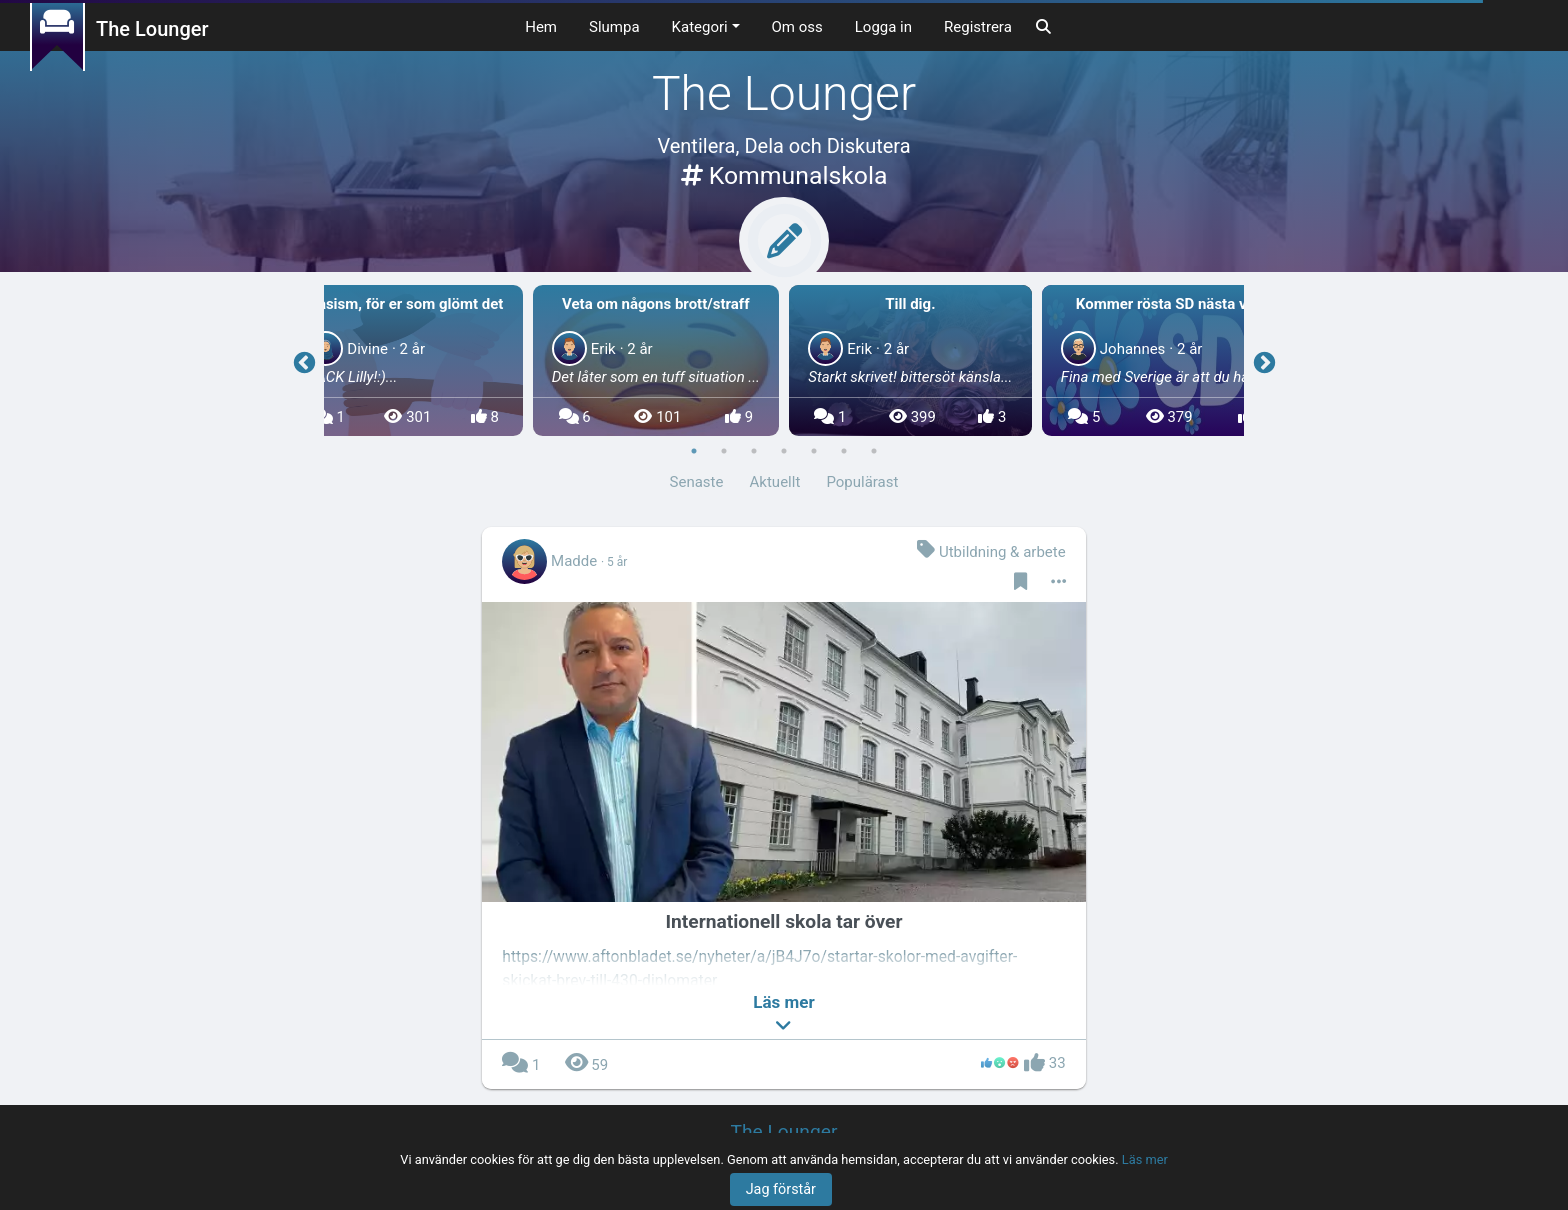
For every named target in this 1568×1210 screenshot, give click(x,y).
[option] (910, 361)
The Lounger (152, 29)
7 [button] (874, 451)
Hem (541, 27)
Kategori (700, 27)
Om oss (797, 27)
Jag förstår (781, 1189)
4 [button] (784, 451)
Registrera (978, 27)
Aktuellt (775, 482)
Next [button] (1264, 361)
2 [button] (724, 451)
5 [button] (814, 451)
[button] (783, 1015)
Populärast (862, 482)
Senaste (697, 482)
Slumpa (614, 27)
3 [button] (754, 451)
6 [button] (844, 451)
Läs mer (1145, 1159)
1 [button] (694, 451)
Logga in (883, 27)
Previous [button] (304, 361)
